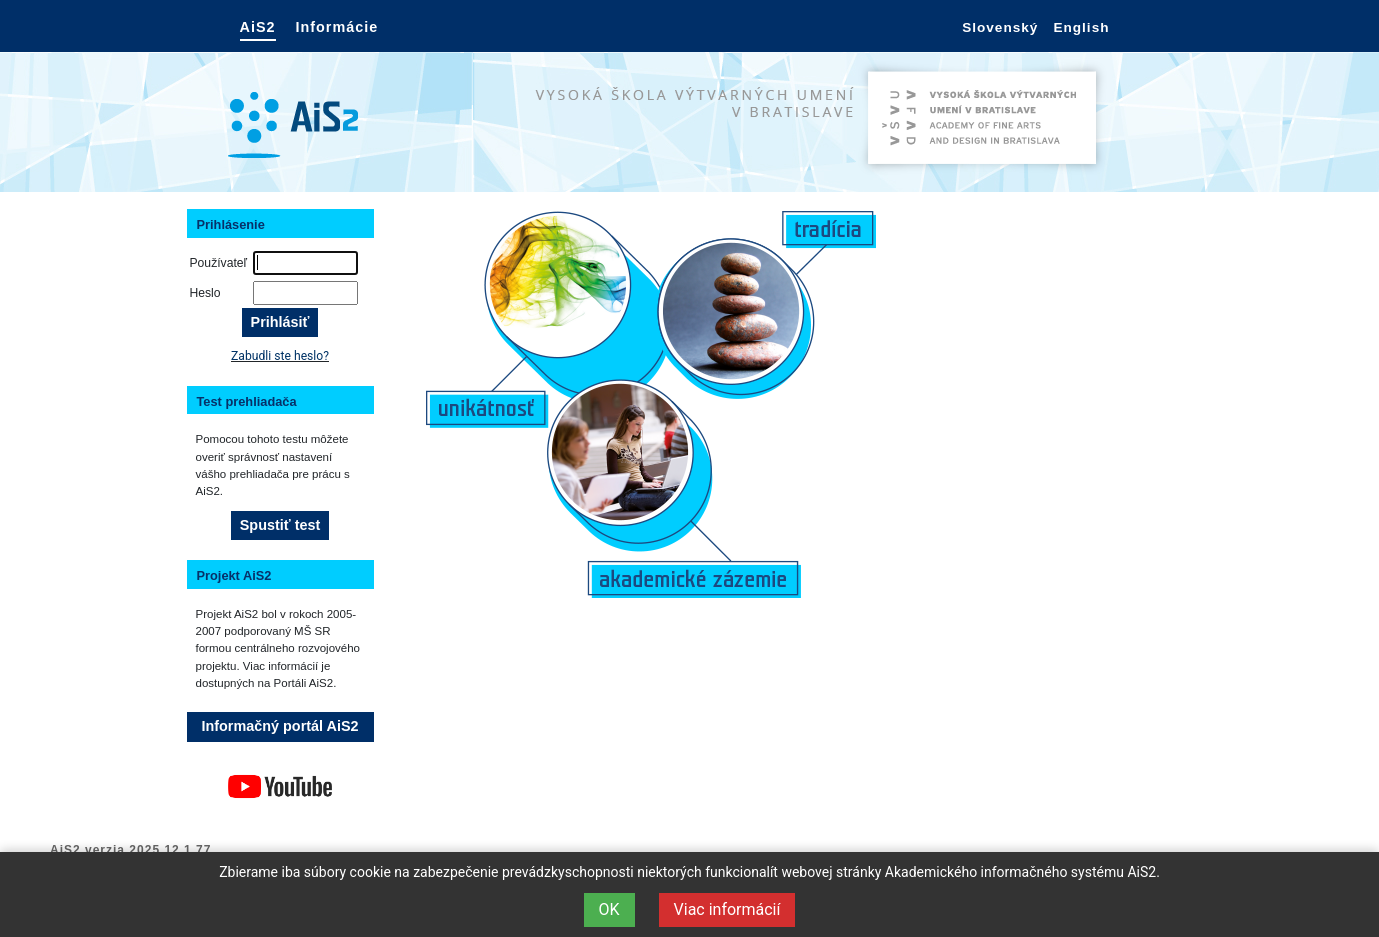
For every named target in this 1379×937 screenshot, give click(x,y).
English (1081, 27)
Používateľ (219, 263)
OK (609, 909)
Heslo (205, 293)
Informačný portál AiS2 (280, 726)
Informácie (337, 27)
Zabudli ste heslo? (280, 356)
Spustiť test (280, 525)
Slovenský (1000, 27)
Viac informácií (727, 909)
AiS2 (258, 27)
